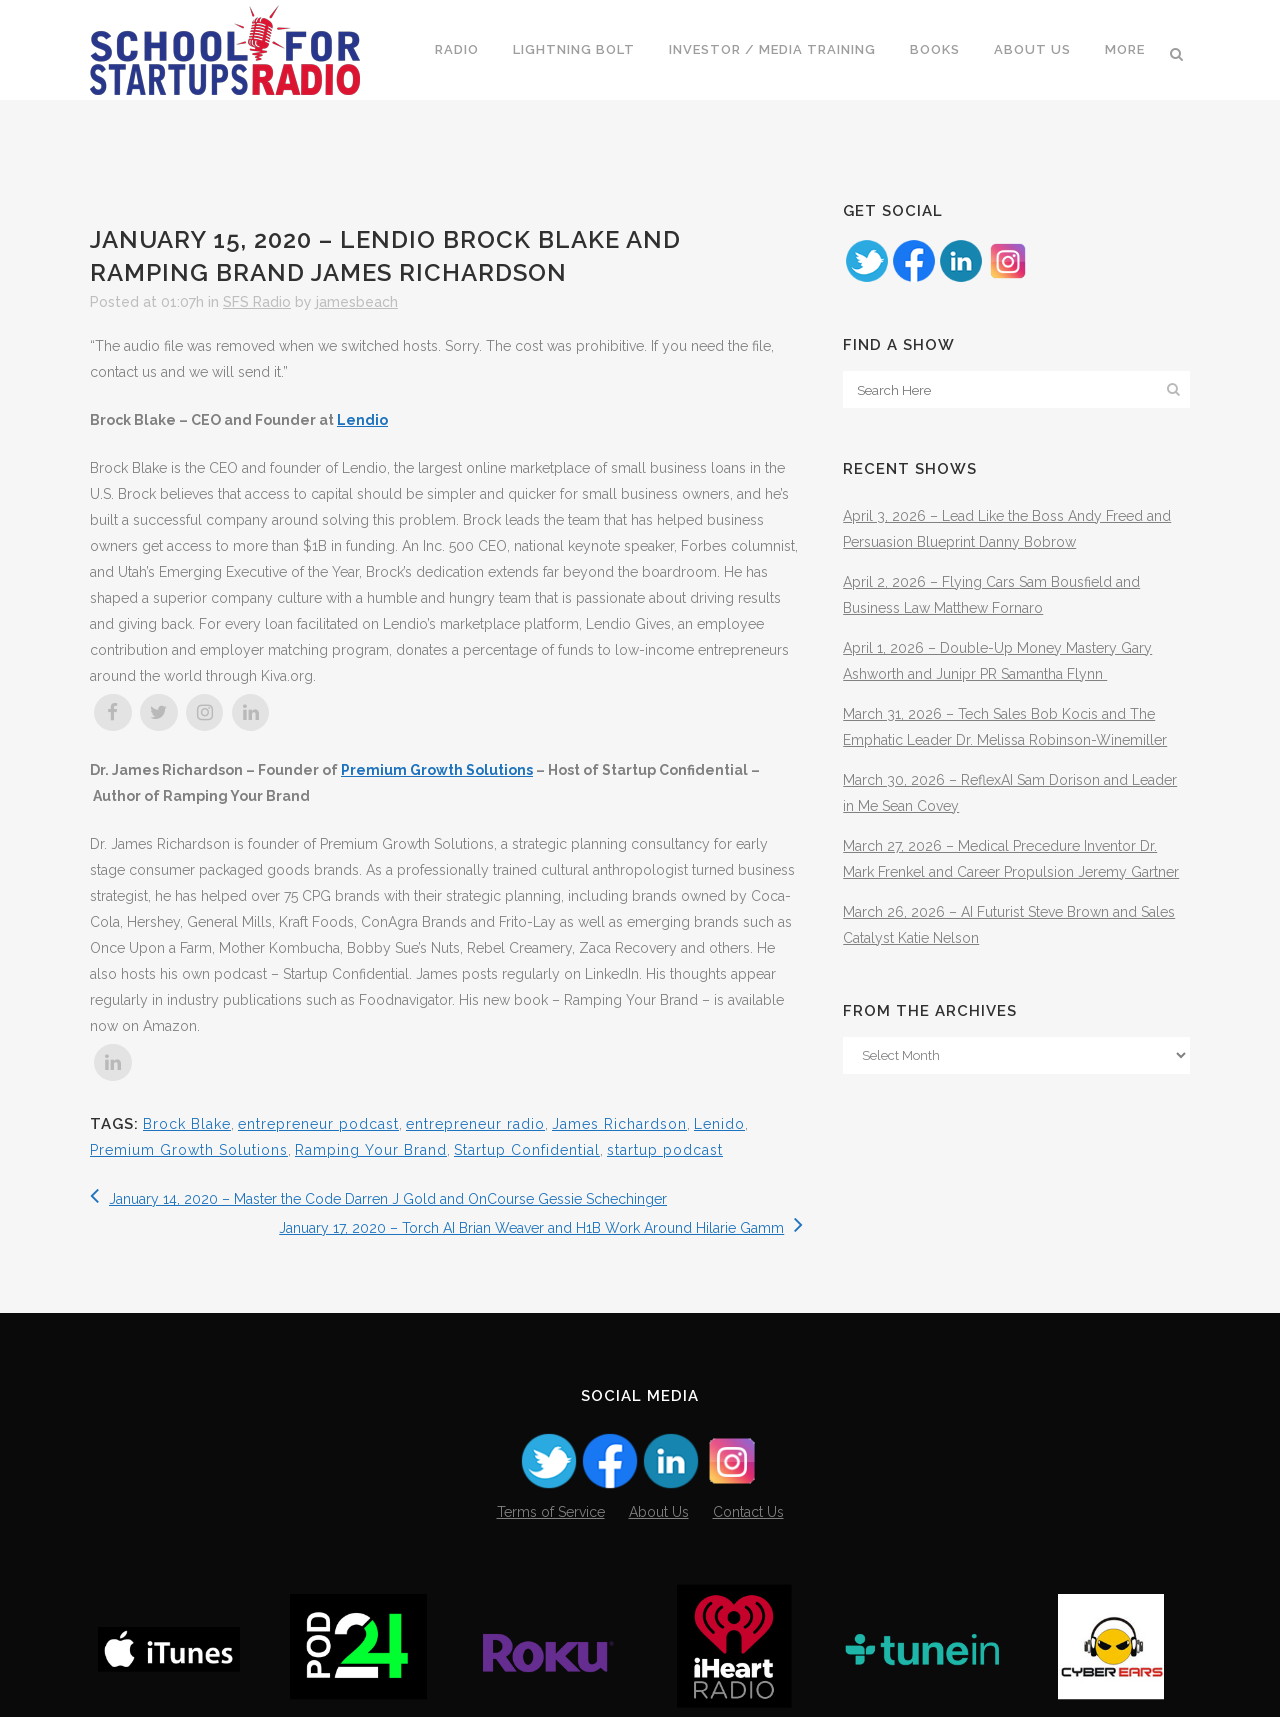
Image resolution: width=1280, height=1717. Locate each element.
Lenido (719, 1124)
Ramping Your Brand (371, 1150)
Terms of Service (551, 1512)
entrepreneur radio (475, 1124)
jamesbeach (357, 302)
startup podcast (665, 1150)
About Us (659, 1512)
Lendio (362, 420)
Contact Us (748, 1512)
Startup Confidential (527, 1150)
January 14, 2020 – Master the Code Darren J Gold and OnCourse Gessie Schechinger (378, 1199)
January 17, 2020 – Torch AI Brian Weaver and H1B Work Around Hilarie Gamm (541, 1228)
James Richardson (619, 1124)
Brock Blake (187, 1124)
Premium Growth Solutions (437, 770)
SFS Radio (257, 302)
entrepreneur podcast (318, 1124)
